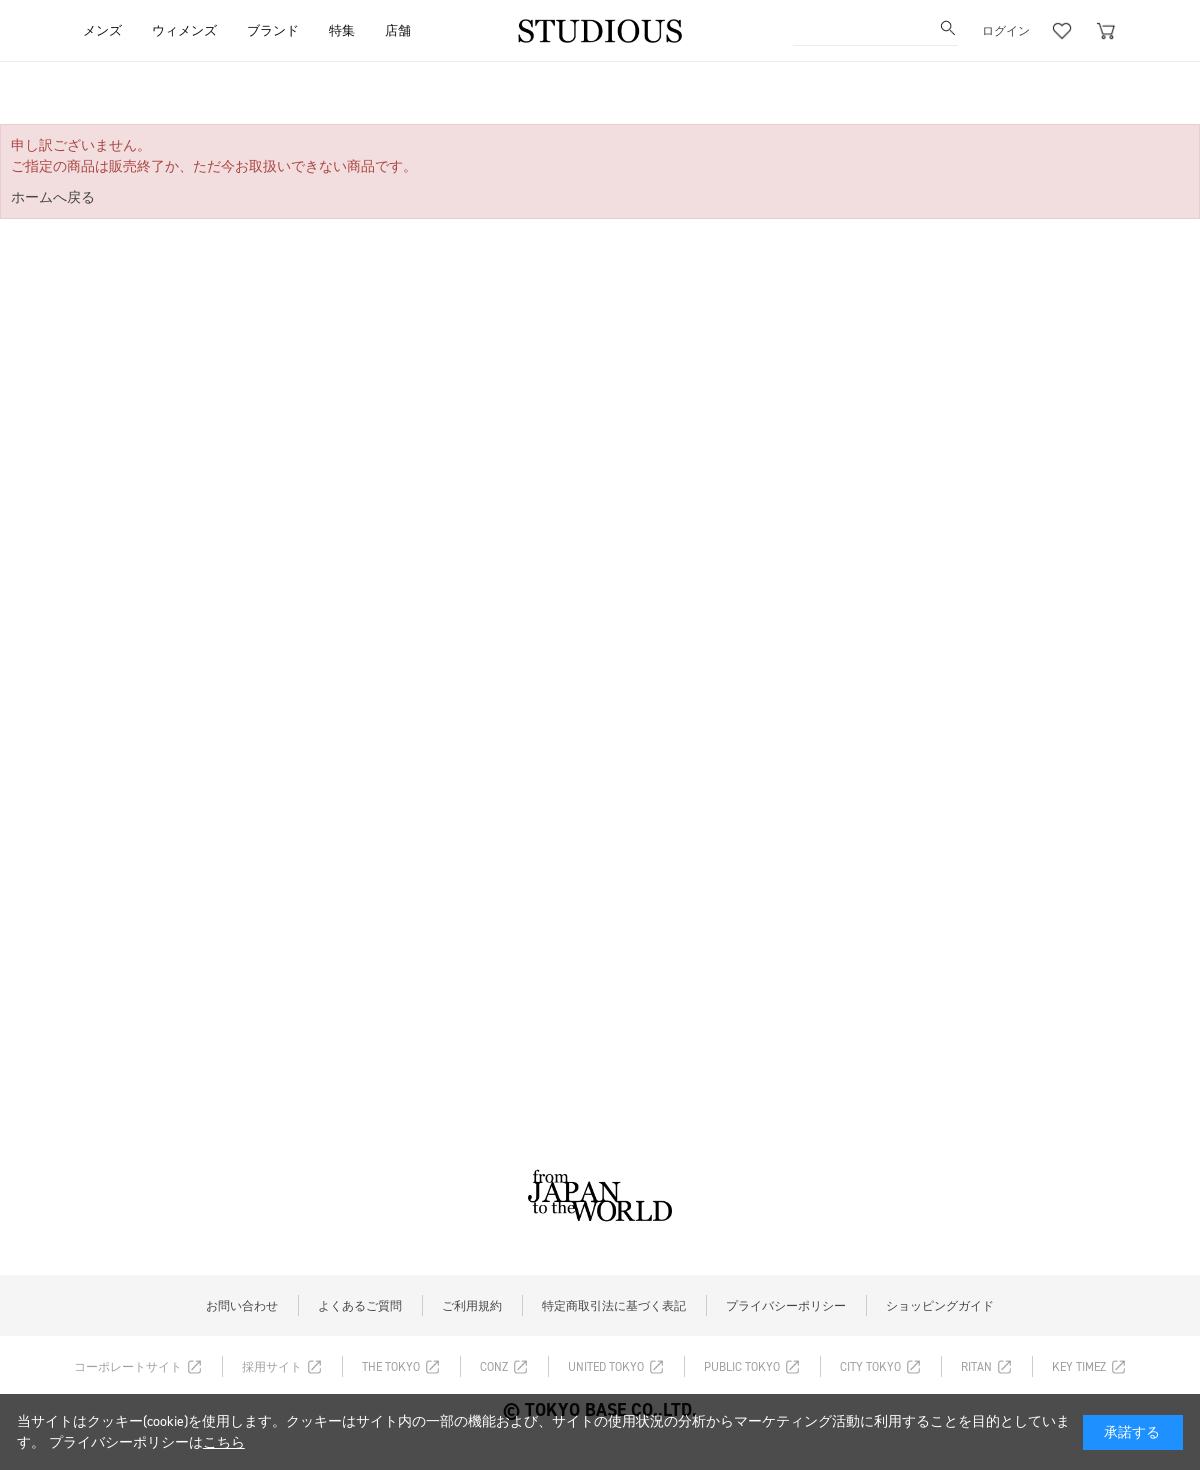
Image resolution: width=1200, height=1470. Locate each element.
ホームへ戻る (53, 197)
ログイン (1006, 31)
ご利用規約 (472, 1306)
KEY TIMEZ (1079, 1367)
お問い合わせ (242, 1306)
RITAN (976, 1367)
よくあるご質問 (360, 1306)
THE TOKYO (391, 1367)
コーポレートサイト (128, 1367)
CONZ (494, 1367)
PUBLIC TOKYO (742, 1367)
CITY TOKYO (870, 1367)
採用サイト (272, 1367)
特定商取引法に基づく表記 (614, 1306)
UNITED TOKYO (606, 1367)
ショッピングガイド (940, 1306)
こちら (224, 1442)
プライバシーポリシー (786, 1306)
